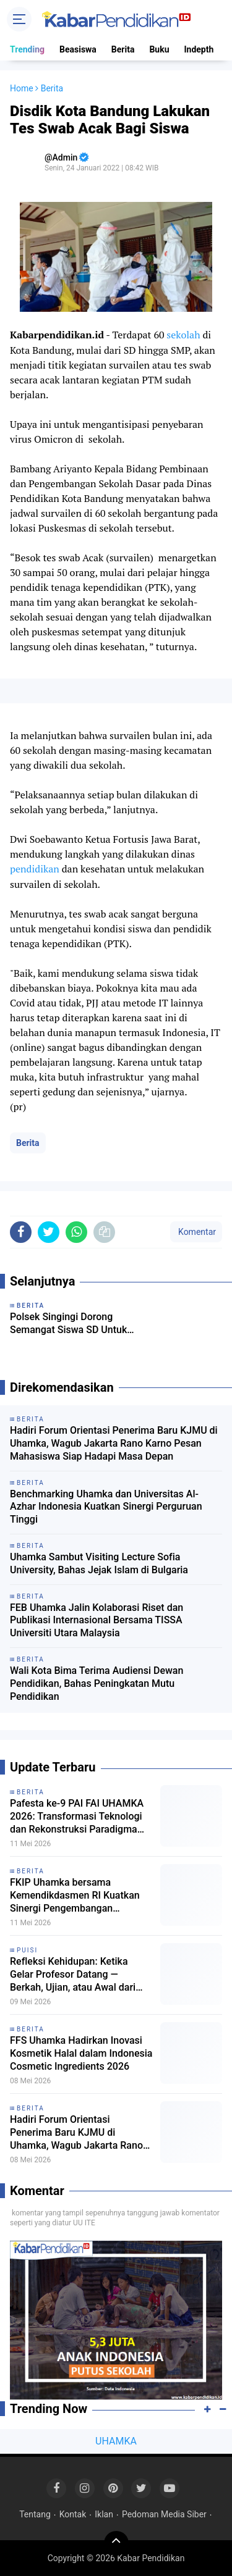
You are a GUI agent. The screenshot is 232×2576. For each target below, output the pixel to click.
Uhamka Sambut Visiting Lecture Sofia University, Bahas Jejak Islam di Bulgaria (99, 1563)
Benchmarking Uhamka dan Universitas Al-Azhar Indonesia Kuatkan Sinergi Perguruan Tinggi (106, 1507)
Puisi (27, 1950)
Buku (159, 49)
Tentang (35, 2514)
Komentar (196, 1232)
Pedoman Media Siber (164, 2514)
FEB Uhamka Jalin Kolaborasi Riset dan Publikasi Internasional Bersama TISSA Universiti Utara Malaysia (96, 1620)
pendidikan (34, 869)
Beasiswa (78, 49)
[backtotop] (116, 2543)
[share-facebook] (21, 1232)
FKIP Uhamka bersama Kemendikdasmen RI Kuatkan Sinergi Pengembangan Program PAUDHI (75, 1895)
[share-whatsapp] (76, 1232)
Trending (27, 49)
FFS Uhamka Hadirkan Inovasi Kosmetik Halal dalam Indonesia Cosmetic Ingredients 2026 (81, 2053)
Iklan (104, 2514)
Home (21, 88)
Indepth (198, 49)
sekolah (183, 334)
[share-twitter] (48, 1232)
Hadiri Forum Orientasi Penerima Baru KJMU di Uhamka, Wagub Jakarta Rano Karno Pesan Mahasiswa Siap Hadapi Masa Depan (114, 1443)
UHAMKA (116, 2441)
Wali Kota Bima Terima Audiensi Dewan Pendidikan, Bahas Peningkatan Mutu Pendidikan (96, 1683)
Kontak (73, 2514)
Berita (123, 49)
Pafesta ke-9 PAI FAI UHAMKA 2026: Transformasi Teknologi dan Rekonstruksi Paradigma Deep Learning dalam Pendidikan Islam (77, 1816)
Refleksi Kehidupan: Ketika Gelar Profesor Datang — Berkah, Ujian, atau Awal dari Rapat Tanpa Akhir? (72, 1974)
